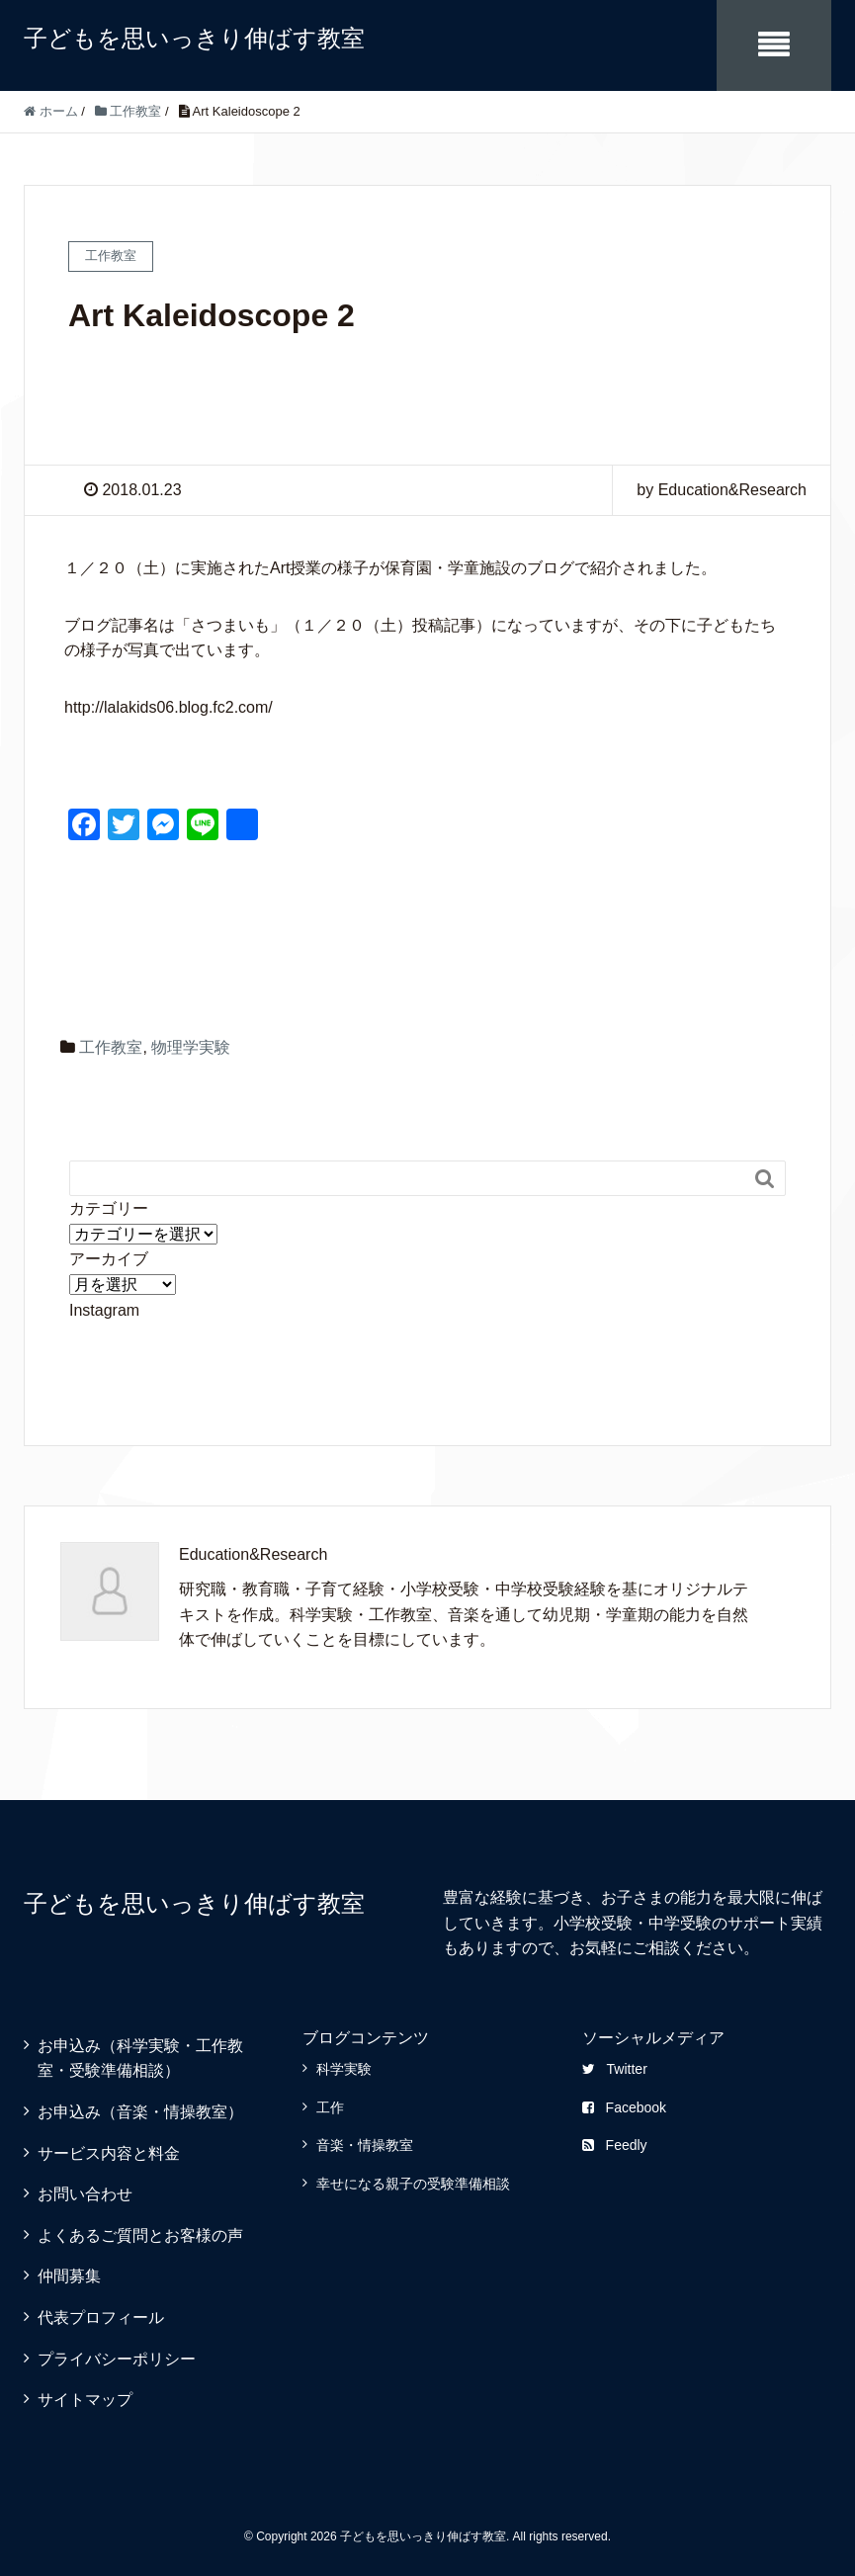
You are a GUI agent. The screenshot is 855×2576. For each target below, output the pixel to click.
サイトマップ (85, 2399)
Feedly (614, 2145)
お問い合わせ (85, 2194)
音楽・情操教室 (364, 2145)
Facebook (624, 2107)
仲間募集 (69, 2276)
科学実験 (344, 2069)
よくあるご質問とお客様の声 (140, 2235)
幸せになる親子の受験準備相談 (413, 2183)
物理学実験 (190, 1047)
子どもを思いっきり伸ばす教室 (194, 38)
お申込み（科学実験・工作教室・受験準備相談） (140, 2058)
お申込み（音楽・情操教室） (140, 2112)
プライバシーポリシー (117, 2359)
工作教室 (110, 1047)
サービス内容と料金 (109, 2153)
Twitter (614, 2069)
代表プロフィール (101, 2317)
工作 (330, 2107)
